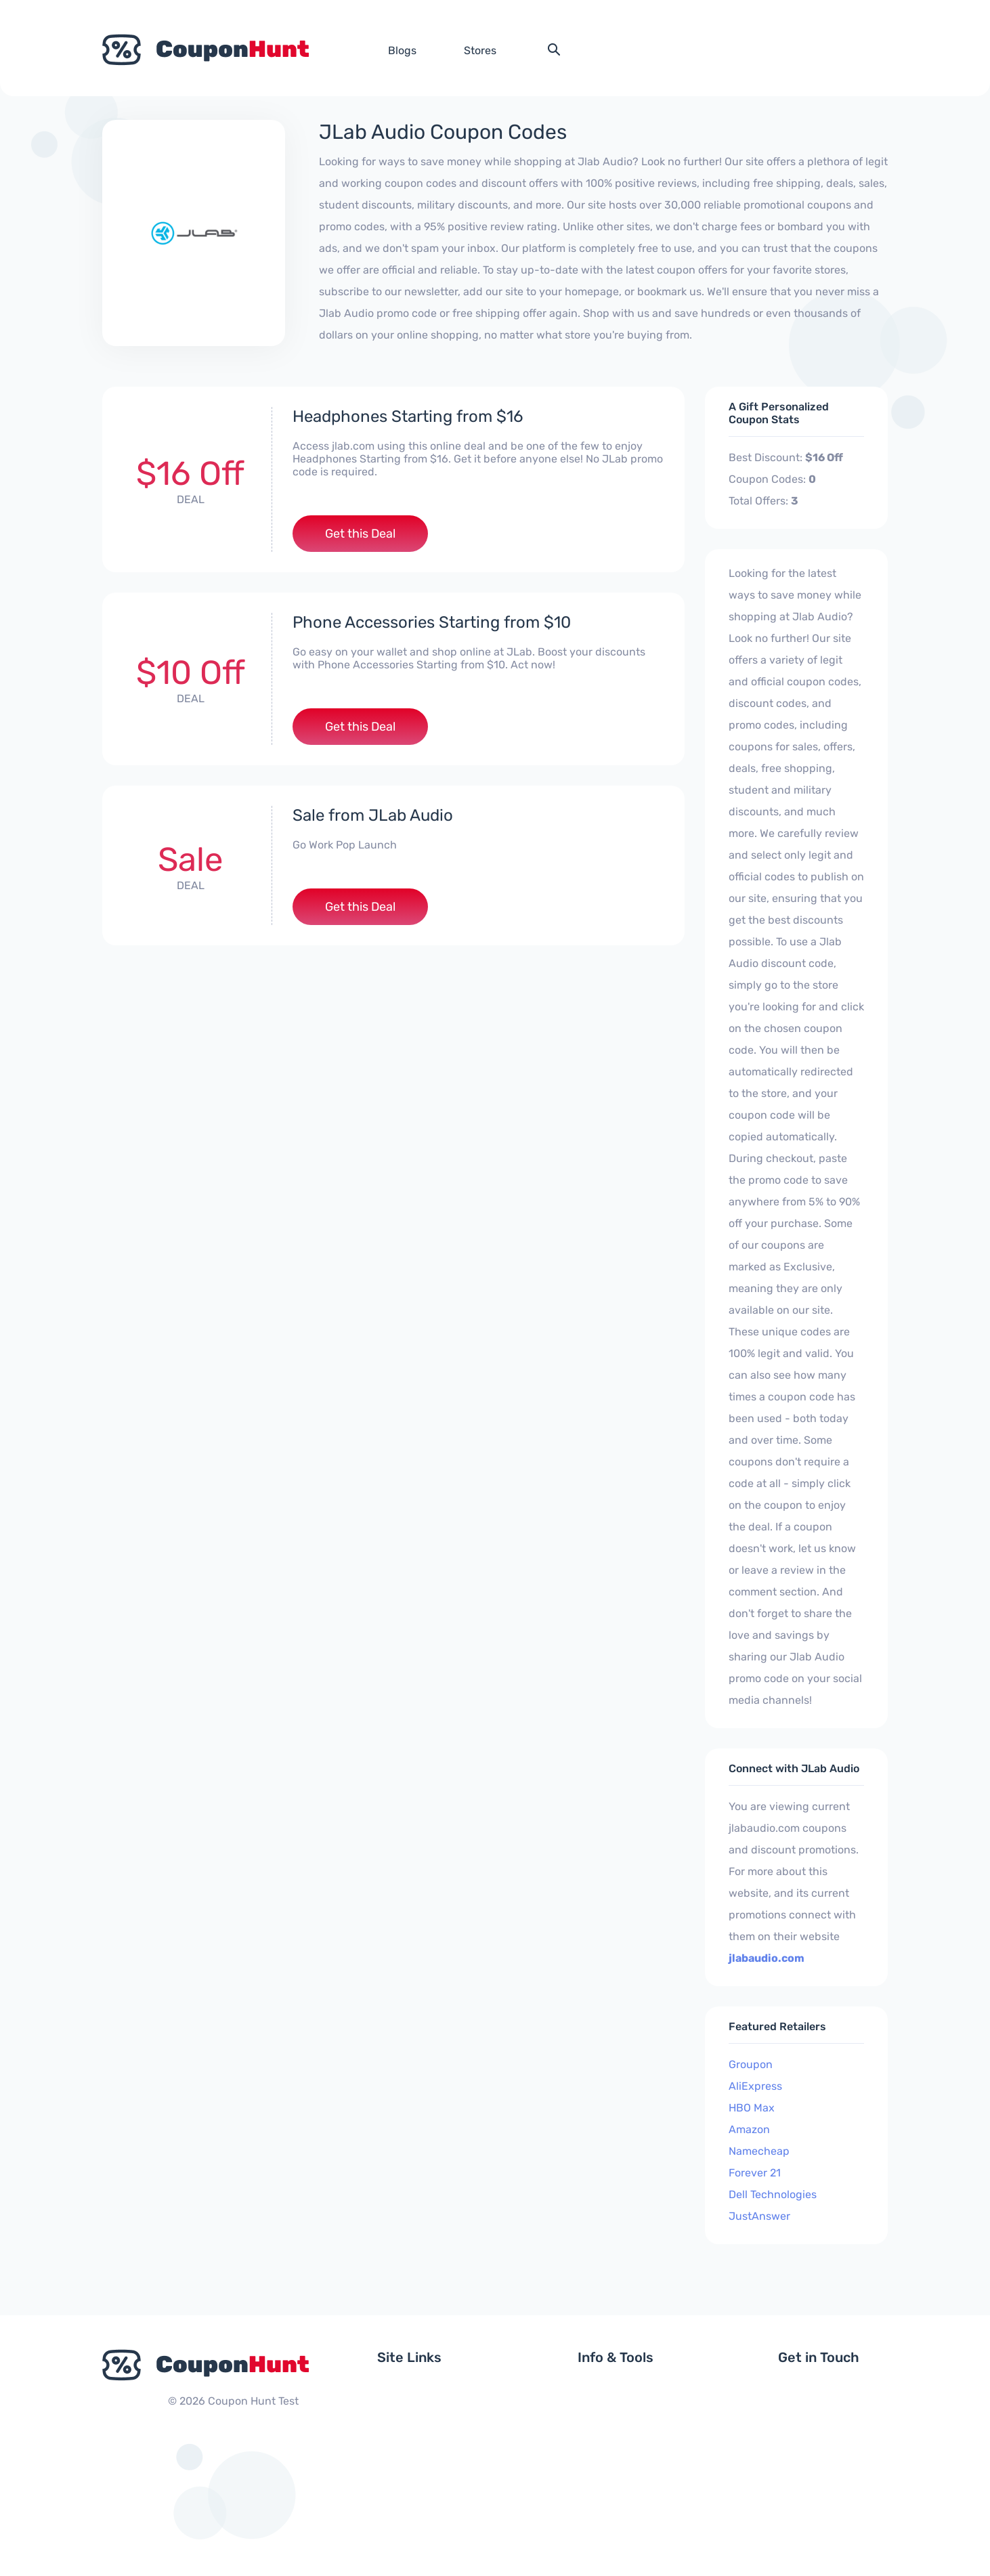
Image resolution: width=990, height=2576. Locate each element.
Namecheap (759, 2151)
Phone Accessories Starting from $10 (432, 622)
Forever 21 (755, 2172)
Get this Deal (360, 533)
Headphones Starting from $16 (408, 416)
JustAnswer (759, 2216)
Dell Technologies (773, 2194)
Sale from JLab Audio (373, 815)
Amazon (749, 2129)
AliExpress (755, 2086)
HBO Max (752, 2107)
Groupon (751, 2064)
